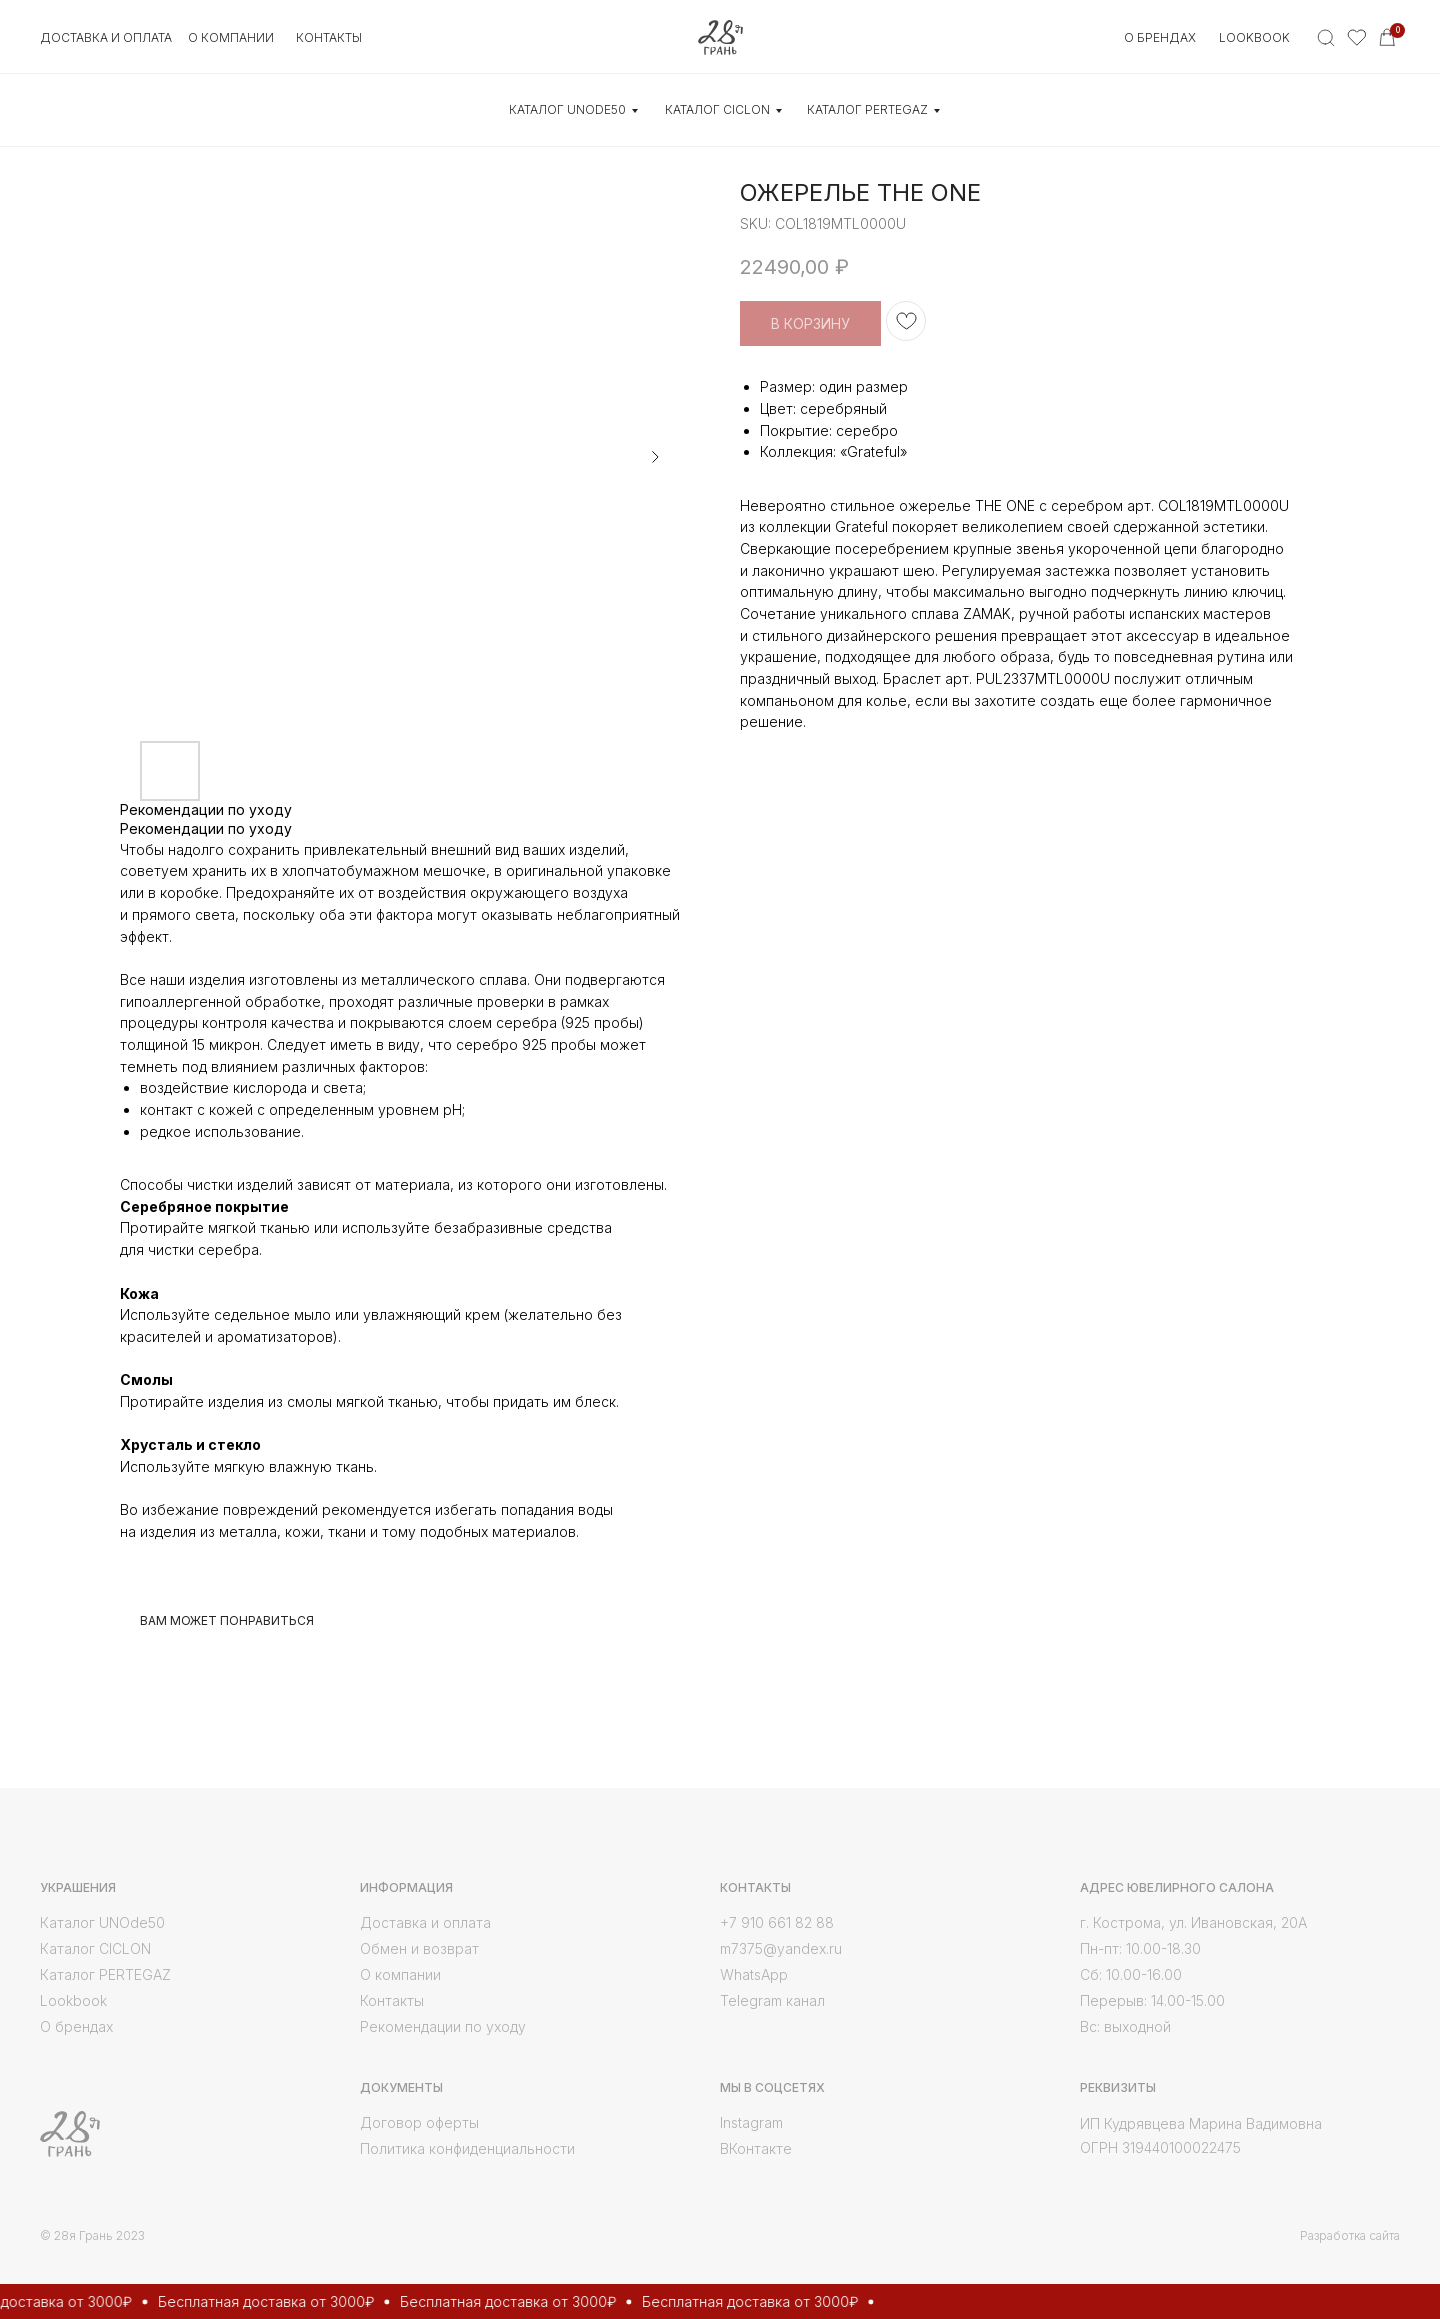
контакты (329, 37)
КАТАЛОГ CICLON (717, 109)
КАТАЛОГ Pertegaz (867, 109)
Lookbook (1254, 37)
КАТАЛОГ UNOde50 (567, 109)
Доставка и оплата (106, 37)
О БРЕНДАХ (1160, 37)
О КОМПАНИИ (231, 37)
